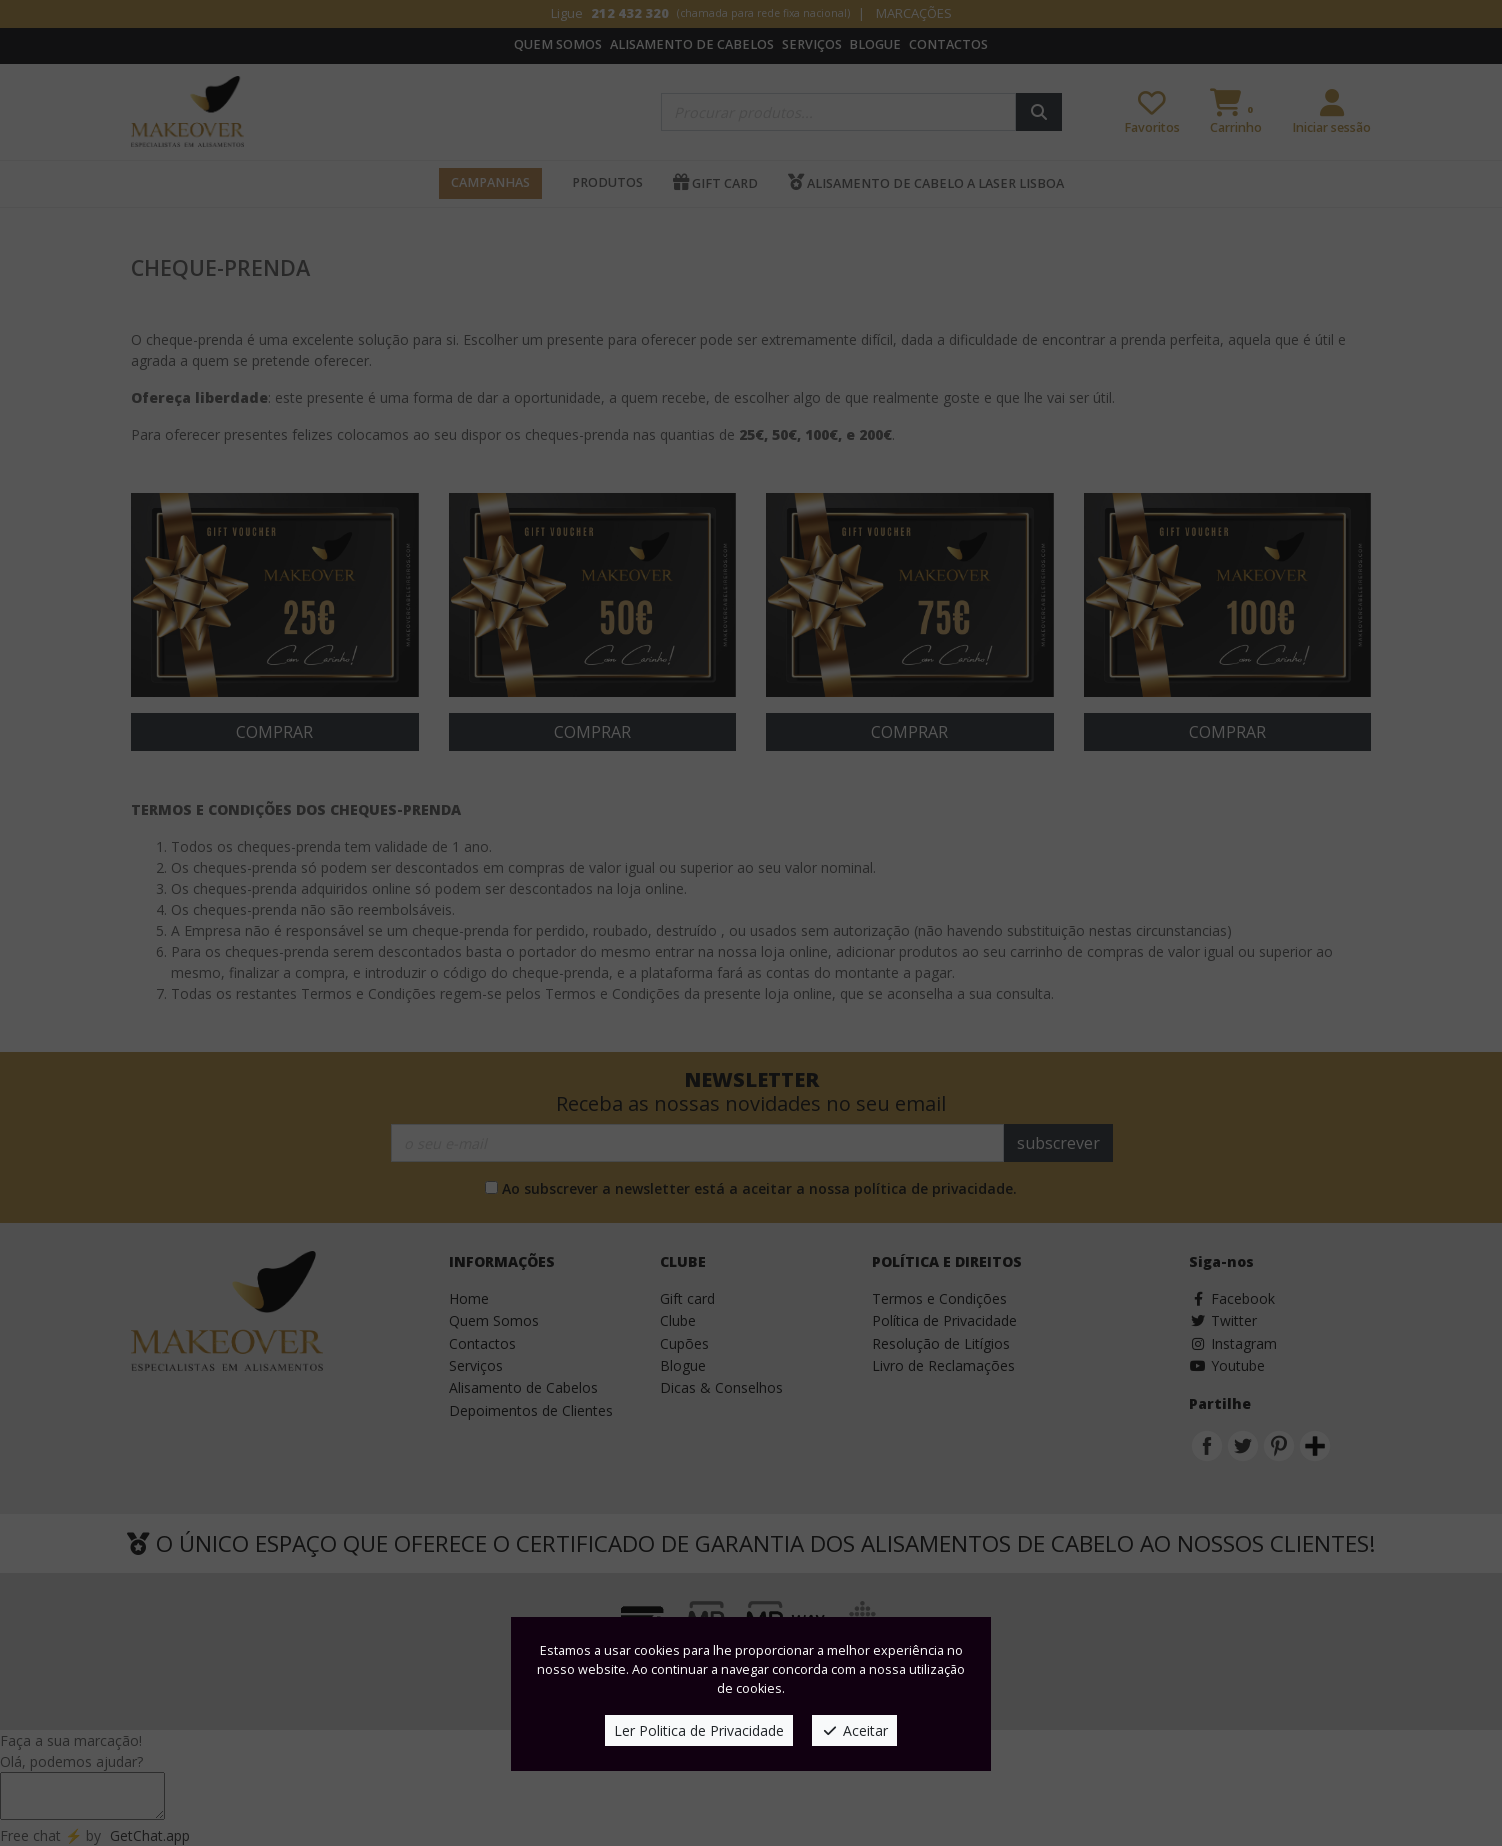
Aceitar (854, 1730)
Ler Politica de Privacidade (699, 1730)
